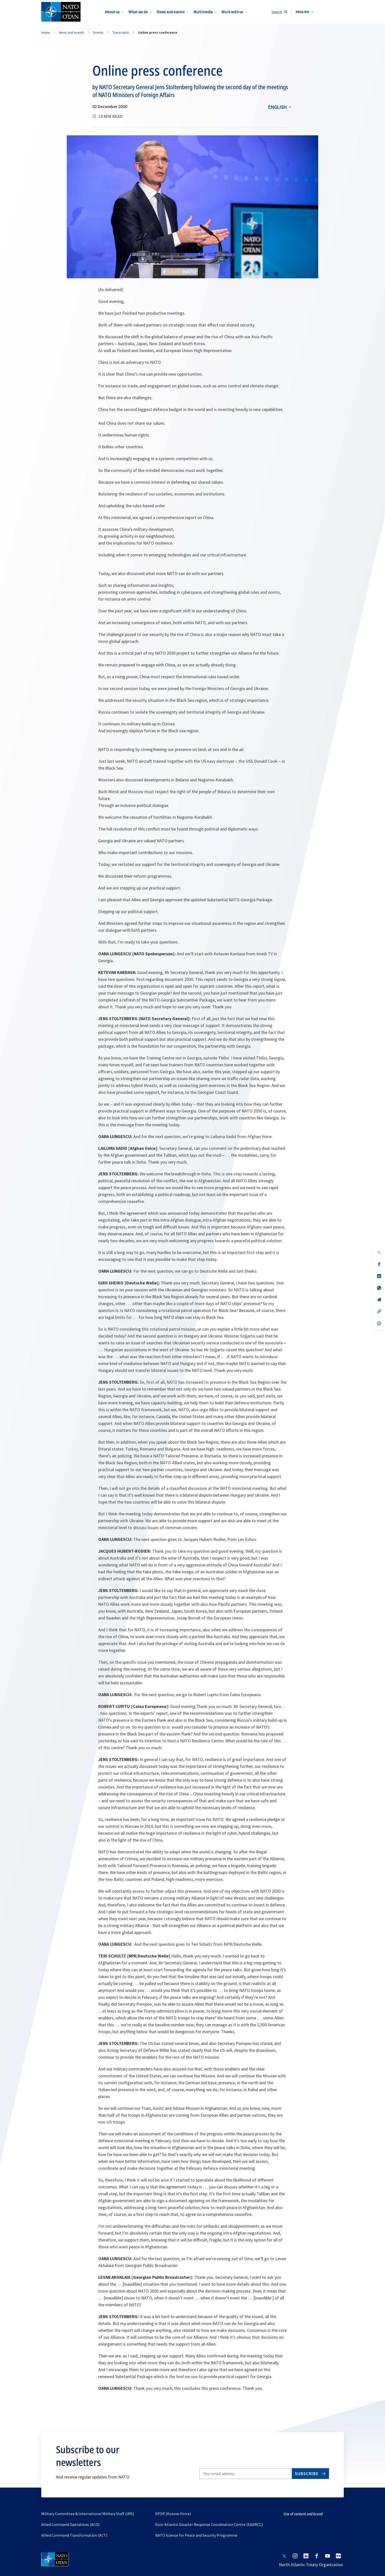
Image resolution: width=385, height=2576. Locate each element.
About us (112, 11)
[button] (305, 12)
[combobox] (305, 12)
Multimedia (203, 11)
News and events (171, 11)
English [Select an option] (277, 107)
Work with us (232, 11)
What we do (138, 11)
